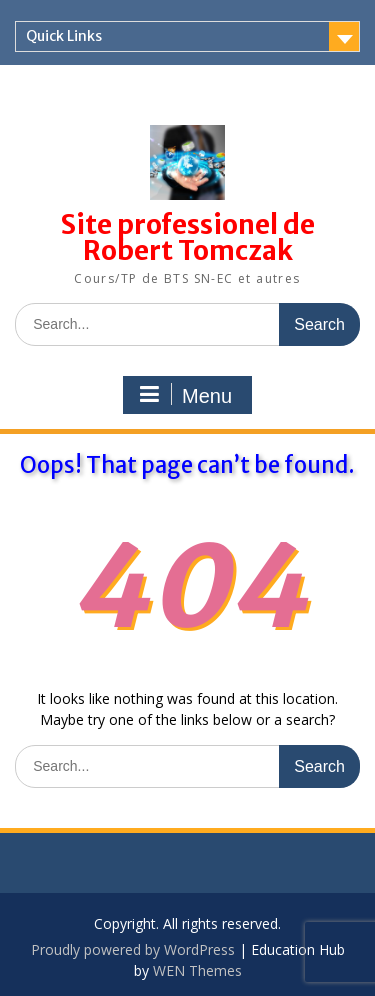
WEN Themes (197, 970)
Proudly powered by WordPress (133, 949)
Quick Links (64, 36)
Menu (185, 395)
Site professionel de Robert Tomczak (188, 237)
